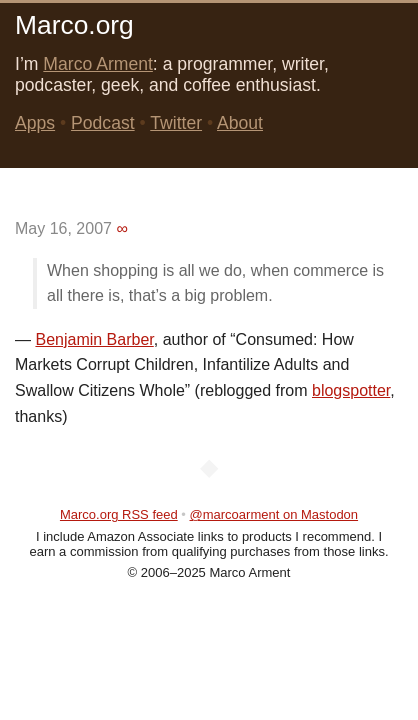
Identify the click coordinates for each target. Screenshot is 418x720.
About (240, 123)
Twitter (176, 123)
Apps (35, 123)
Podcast (103, 123)
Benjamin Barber (94, 339)
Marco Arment (98, 64)
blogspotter (351, 390)
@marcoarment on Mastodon (274, 514)
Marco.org (74, 25)
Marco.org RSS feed (119, 514)
